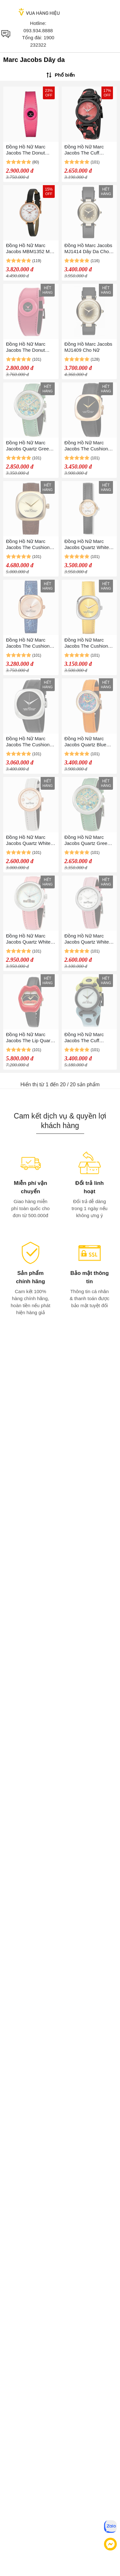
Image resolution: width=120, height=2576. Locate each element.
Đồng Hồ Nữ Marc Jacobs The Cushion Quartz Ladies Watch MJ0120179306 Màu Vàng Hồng (28, 643)
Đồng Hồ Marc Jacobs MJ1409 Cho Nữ (88, 347)
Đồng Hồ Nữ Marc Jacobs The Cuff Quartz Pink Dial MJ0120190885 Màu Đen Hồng (86, 150)
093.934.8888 (38, 30)
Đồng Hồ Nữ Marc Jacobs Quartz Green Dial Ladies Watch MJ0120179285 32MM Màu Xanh (88, 840)
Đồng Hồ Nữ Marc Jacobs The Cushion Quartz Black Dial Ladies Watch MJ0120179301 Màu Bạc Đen (28, 742)
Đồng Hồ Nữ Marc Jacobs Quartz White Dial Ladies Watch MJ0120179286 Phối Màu (28, 939)
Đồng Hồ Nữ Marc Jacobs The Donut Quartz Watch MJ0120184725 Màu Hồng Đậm (28, 150)
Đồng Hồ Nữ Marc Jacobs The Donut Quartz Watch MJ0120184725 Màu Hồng (28, 347)
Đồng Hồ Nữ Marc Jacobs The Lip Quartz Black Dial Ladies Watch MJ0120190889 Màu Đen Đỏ (30, 1037)
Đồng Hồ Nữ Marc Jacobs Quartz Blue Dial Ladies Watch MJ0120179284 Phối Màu (86, 742)
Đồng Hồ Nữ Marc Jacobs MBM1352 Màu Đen (30, 248)
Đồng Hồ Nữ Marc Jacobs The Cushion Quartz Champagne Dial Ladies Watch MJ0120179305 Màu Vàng (28, 544)
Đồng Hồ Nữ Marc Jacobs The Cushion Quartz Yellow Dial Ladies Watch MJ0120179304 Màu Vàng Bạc (86, 643)
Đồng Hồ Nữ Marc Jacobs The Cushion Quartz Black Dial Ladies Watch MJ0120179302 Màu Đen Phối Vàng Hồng (87, 446)
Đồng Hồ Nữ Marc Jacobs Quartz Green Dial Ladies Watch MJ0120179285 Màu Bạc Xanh (29, 446)
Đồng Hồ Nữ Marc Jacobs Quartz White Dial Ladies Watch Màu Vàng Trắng (89, 544)
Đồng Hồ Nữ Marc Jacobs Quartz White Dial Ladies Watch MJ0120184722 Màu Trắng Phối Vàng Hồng (30, 840)
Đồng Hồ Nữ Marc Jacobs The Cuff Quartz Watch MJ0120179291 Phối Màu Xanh (86, 1037)
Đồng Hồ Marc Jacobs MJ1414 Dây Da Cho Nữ (88, 248)
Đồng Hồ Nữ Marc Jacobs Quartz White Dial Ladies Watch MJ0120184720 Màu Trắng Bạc (86, 939)
